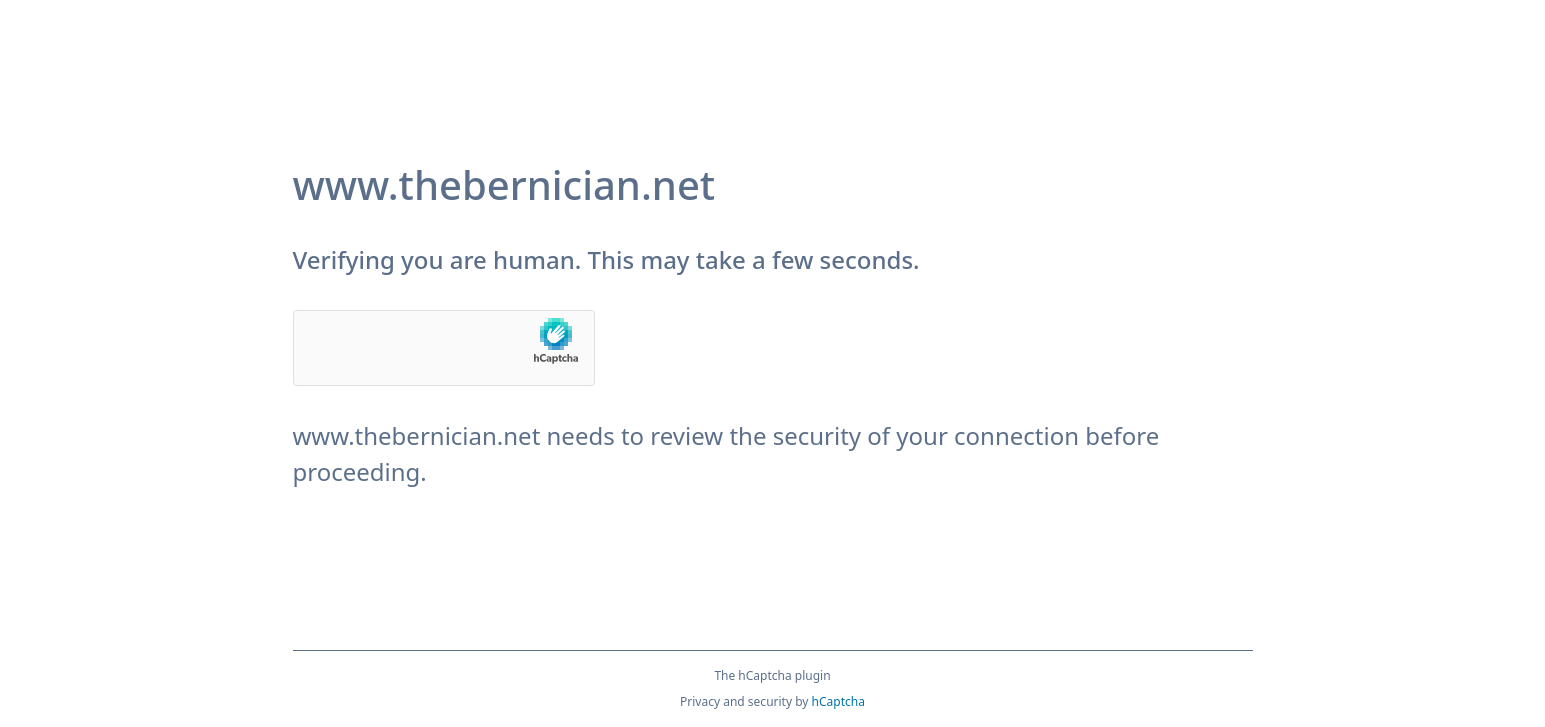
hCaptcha (838, 701)
